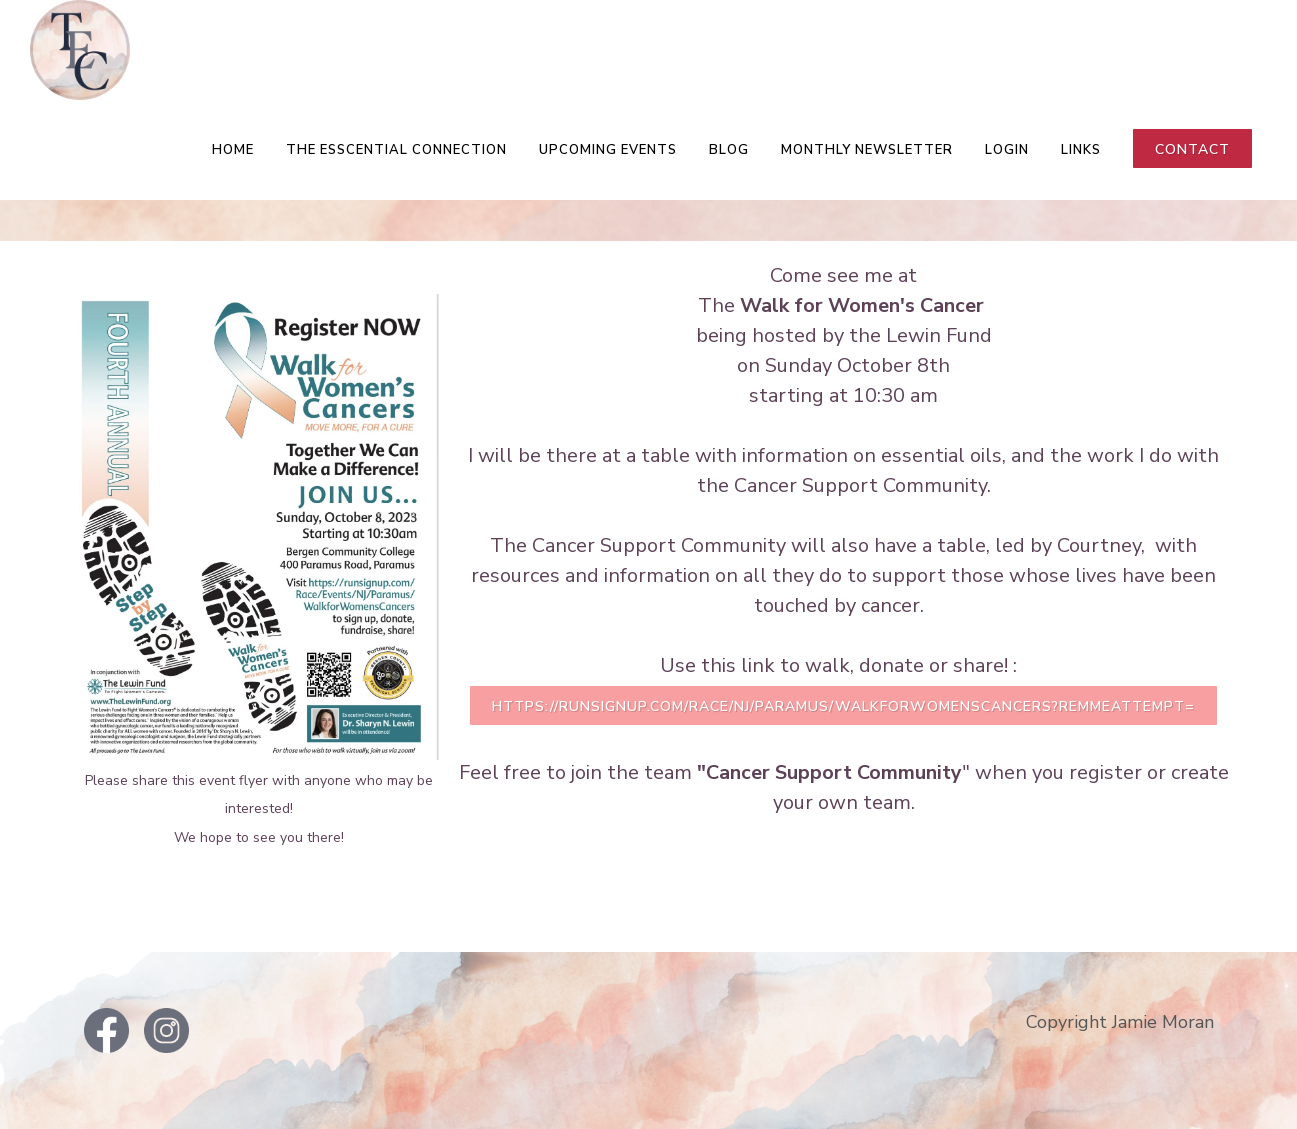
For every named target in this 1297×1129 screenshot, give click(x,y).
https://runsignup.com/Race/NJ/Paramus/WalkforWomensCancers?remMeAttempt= (843, 706)
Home (233, 150)
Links (1081, 150)
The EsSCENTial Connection (396, 150)
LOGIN (1007, 150)
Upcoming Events (608, 150)
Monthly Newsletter (867, 150)
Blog (729, 150)
